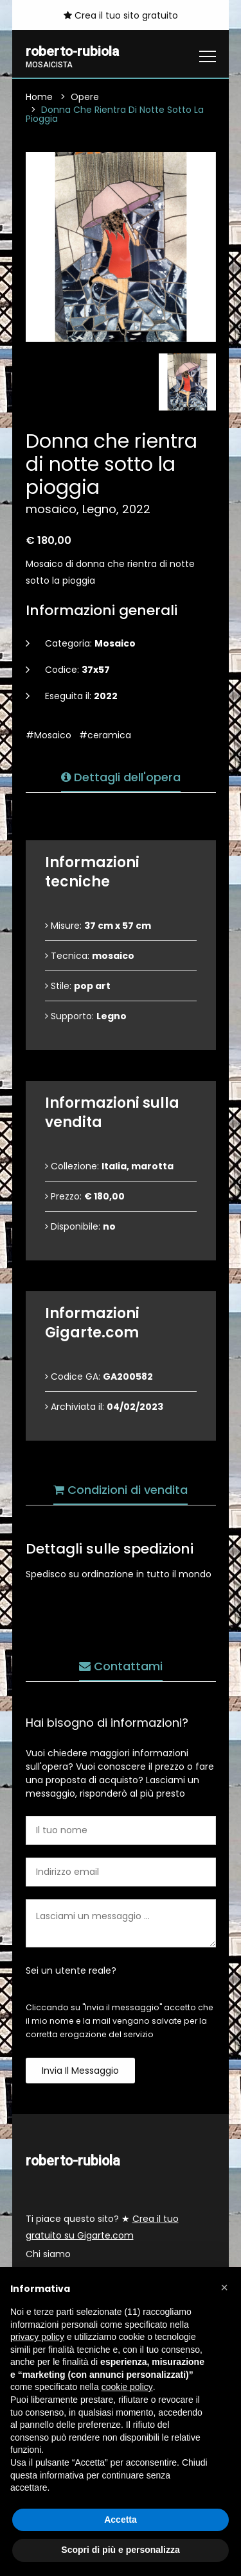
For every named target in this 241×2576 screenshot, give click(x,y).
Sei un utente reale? (71, 1970)
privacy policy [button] (37, 2337)
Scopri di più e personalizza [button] (120, 2550)
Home (39, 96)
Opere (85, 96)
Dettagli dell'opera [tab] (121, 777)
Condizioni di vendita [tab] (120, 1490)
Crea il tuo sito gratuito (121, 15)
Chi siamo (48, 2254)
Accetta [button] (120, 2519)
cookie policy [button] (127, 2387)
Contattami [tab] (121, 1666)
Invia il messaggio (80, 2070)
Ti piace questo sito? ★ (102, 2227)
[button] (224, 2287)
